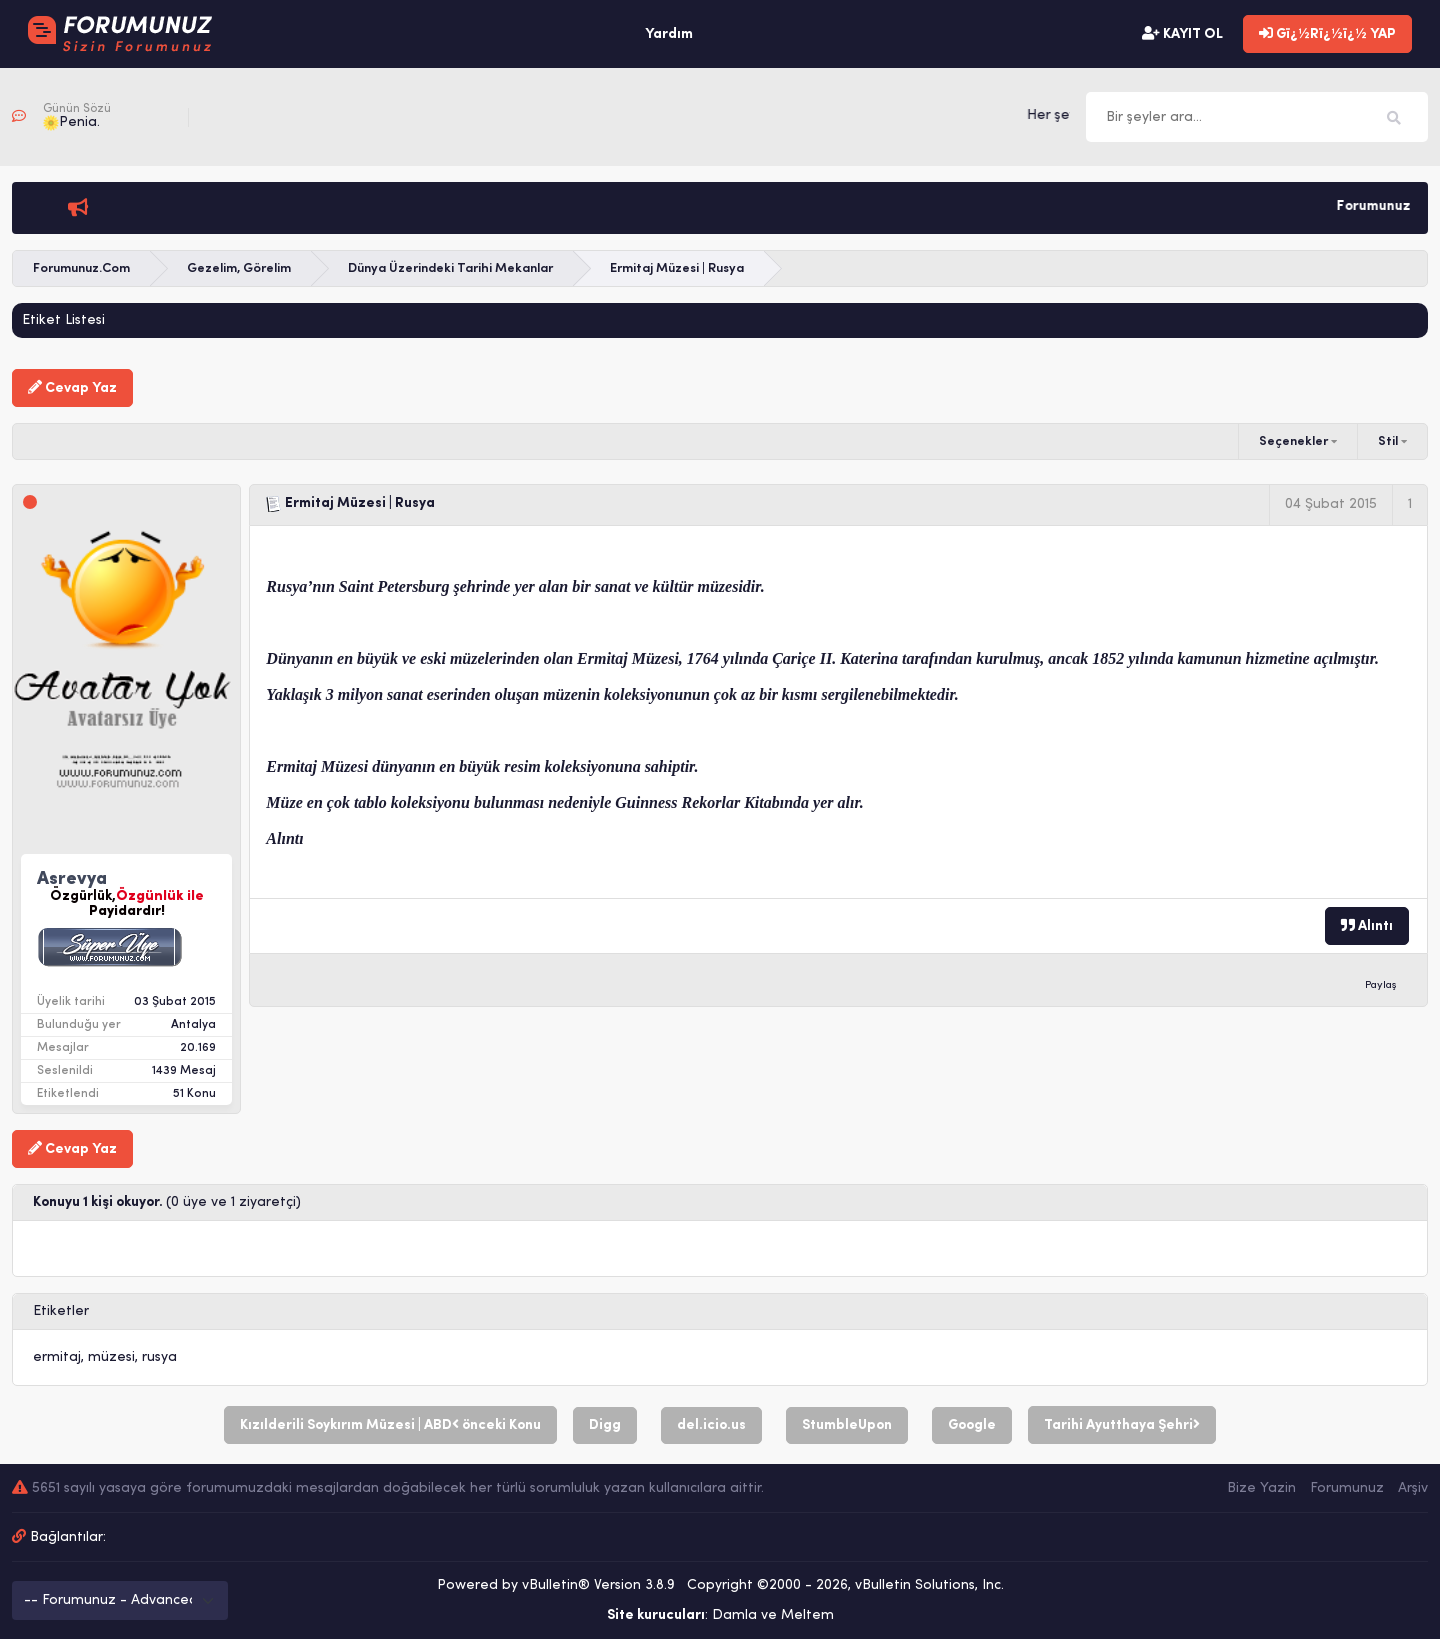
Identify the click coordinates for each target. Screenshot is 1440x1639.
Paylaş (1381, 985)
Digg (605, 1425)
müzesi (111, 1357)
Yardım (669, 34)
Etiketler (61, 1311)
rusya (159, 1357)
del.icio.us (711, 1425)
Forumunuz (1347, 1488)
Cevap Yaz (72, 388)
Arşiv (1413, 1488)
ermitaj (57, 1357)
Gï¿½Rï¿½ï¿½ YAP (1327, 34)
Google (972, 1425)
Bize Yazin (1261, 1488)
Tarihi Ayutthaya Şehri (1122, 1425)
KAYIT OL (1182, 34)
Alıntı (1367, 926)
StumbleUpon (847, 1425)
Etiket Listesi (63, 320)
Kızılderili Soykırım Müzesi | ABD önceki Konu (390, 1425)
